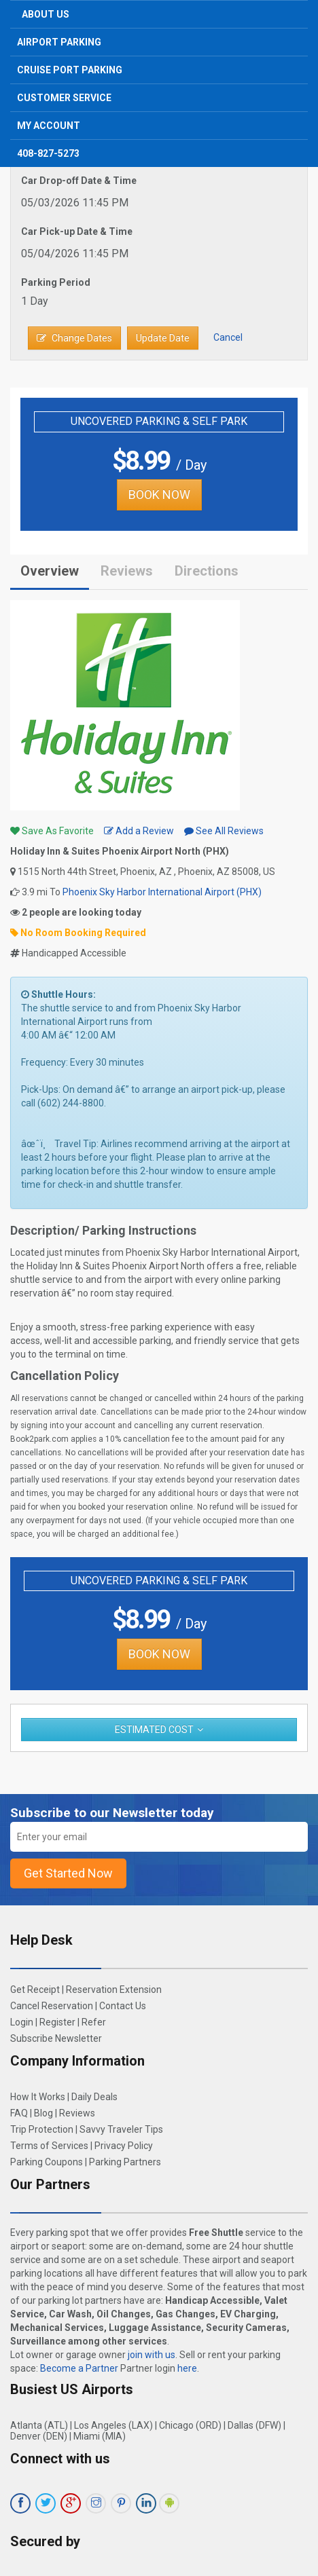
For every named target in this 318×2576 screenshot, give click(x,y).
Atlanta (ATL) (39, 2425)
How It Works (37, 2096)
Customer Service (64, 97)
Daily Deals (94, 2096)
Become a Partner (79, 2368)
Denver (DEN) (38, 2436)
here (187, 2368)
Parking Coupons (46, 2162)
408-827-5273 (48, 153)
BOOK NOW (159, 494)
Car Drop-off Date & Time (79, 180)
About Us (45, 14)
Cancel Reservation (51, 2005)
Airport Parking (59, 42)
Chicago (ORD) (190, 2425)
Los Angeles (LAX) (113, 2425)
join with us (151, 2354)
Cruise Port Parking (69, 69)
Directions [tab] (206, 571)
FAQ (19, 2113)
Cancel (228, 337)
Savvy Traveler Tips (121, 2129)
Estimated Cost (154, 1729)
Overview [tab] (49, 571)
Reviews (127, 571)
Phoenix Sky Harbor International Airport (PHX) (162, 891)
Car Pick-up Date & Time (76, 231)
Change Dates (74, 338)
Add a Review (139, 830)
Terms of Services (49, 2145)
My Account (48, 125)
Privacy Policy (123, 2145)
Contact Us (122, 2005)
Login (21, 2022)
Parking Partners (125, 2162)
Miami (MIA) (99, 2436)
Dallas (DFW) (254, 2425)
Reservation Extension (114, 1989)
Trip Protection (41, 2129)
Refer (94, 2022)
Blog (43, 2113)
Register (57, 2022)
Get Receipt (35, 1989)
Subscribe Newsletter (56, 2038)
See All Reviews (224, 830)
